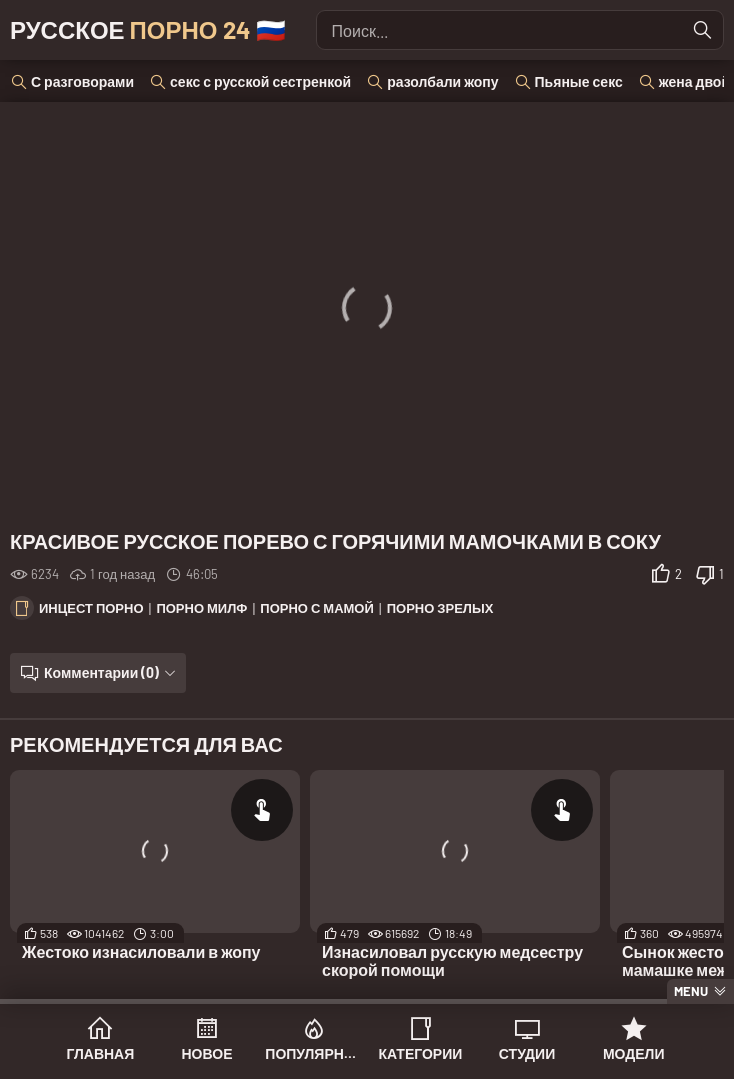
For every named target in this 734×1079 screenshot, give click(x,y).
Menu (691, 991)
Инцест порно (91, 608)
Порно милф (201, 608)
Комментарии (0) (101, 672)
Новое (207, 1053)
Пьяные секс (579, 81)
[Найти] (703, 30)
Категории (420, 1053)
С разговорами (82, 81)
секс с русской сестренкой (260, 81)
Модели (634, 1053)
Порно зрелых (440, 608)
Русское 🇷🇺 (148, 29)
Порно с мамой (317, 608)
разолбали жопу (442, 81)
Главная (100, 1053)
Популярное (313, 1053)
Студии (527, 1053)
